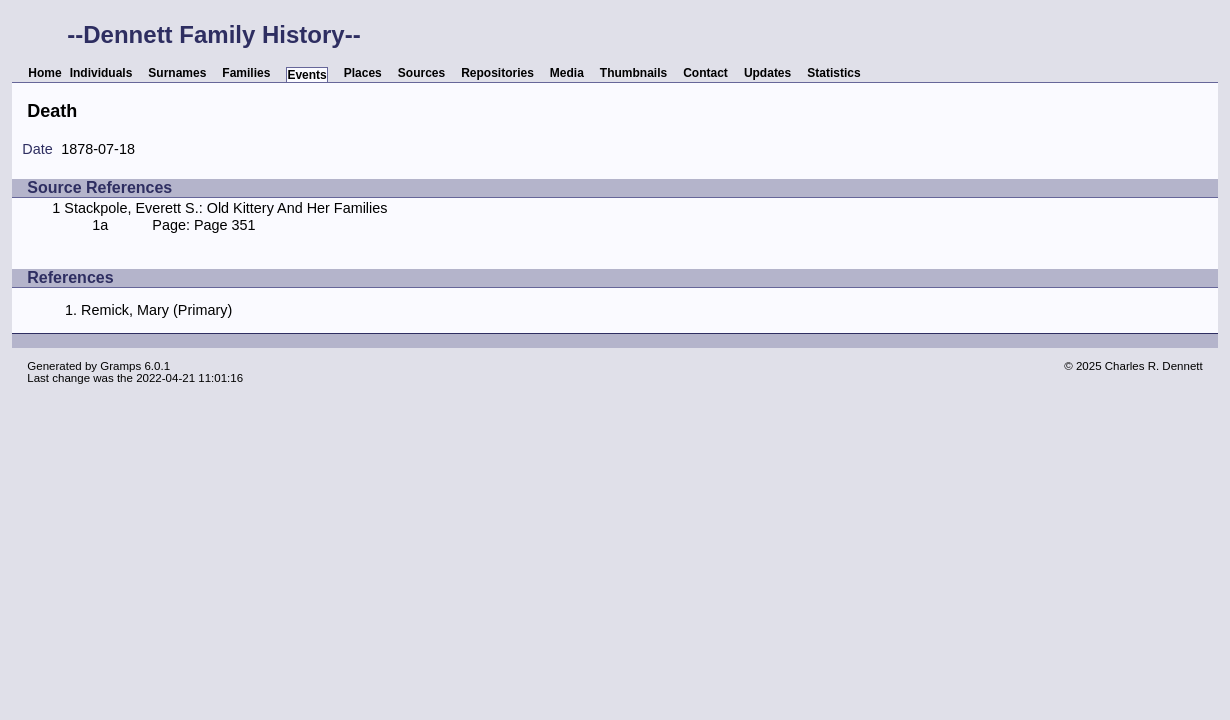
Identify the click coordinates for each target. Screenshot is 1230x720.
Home (44, 73)
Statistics (833, 73)
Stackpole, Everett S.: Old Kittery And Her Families (225, 208)
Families (246, 73)
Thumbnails (633, 73)
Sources (421, 73)
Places (363, 73)
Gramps (120, 366)
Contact (705, 73)
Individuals (101, 73)
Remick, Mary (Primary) (156, 310)
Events (306, 75)
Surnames (177, 73)
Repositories (497, 73)
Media (567, 73)
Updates (767, 73)
